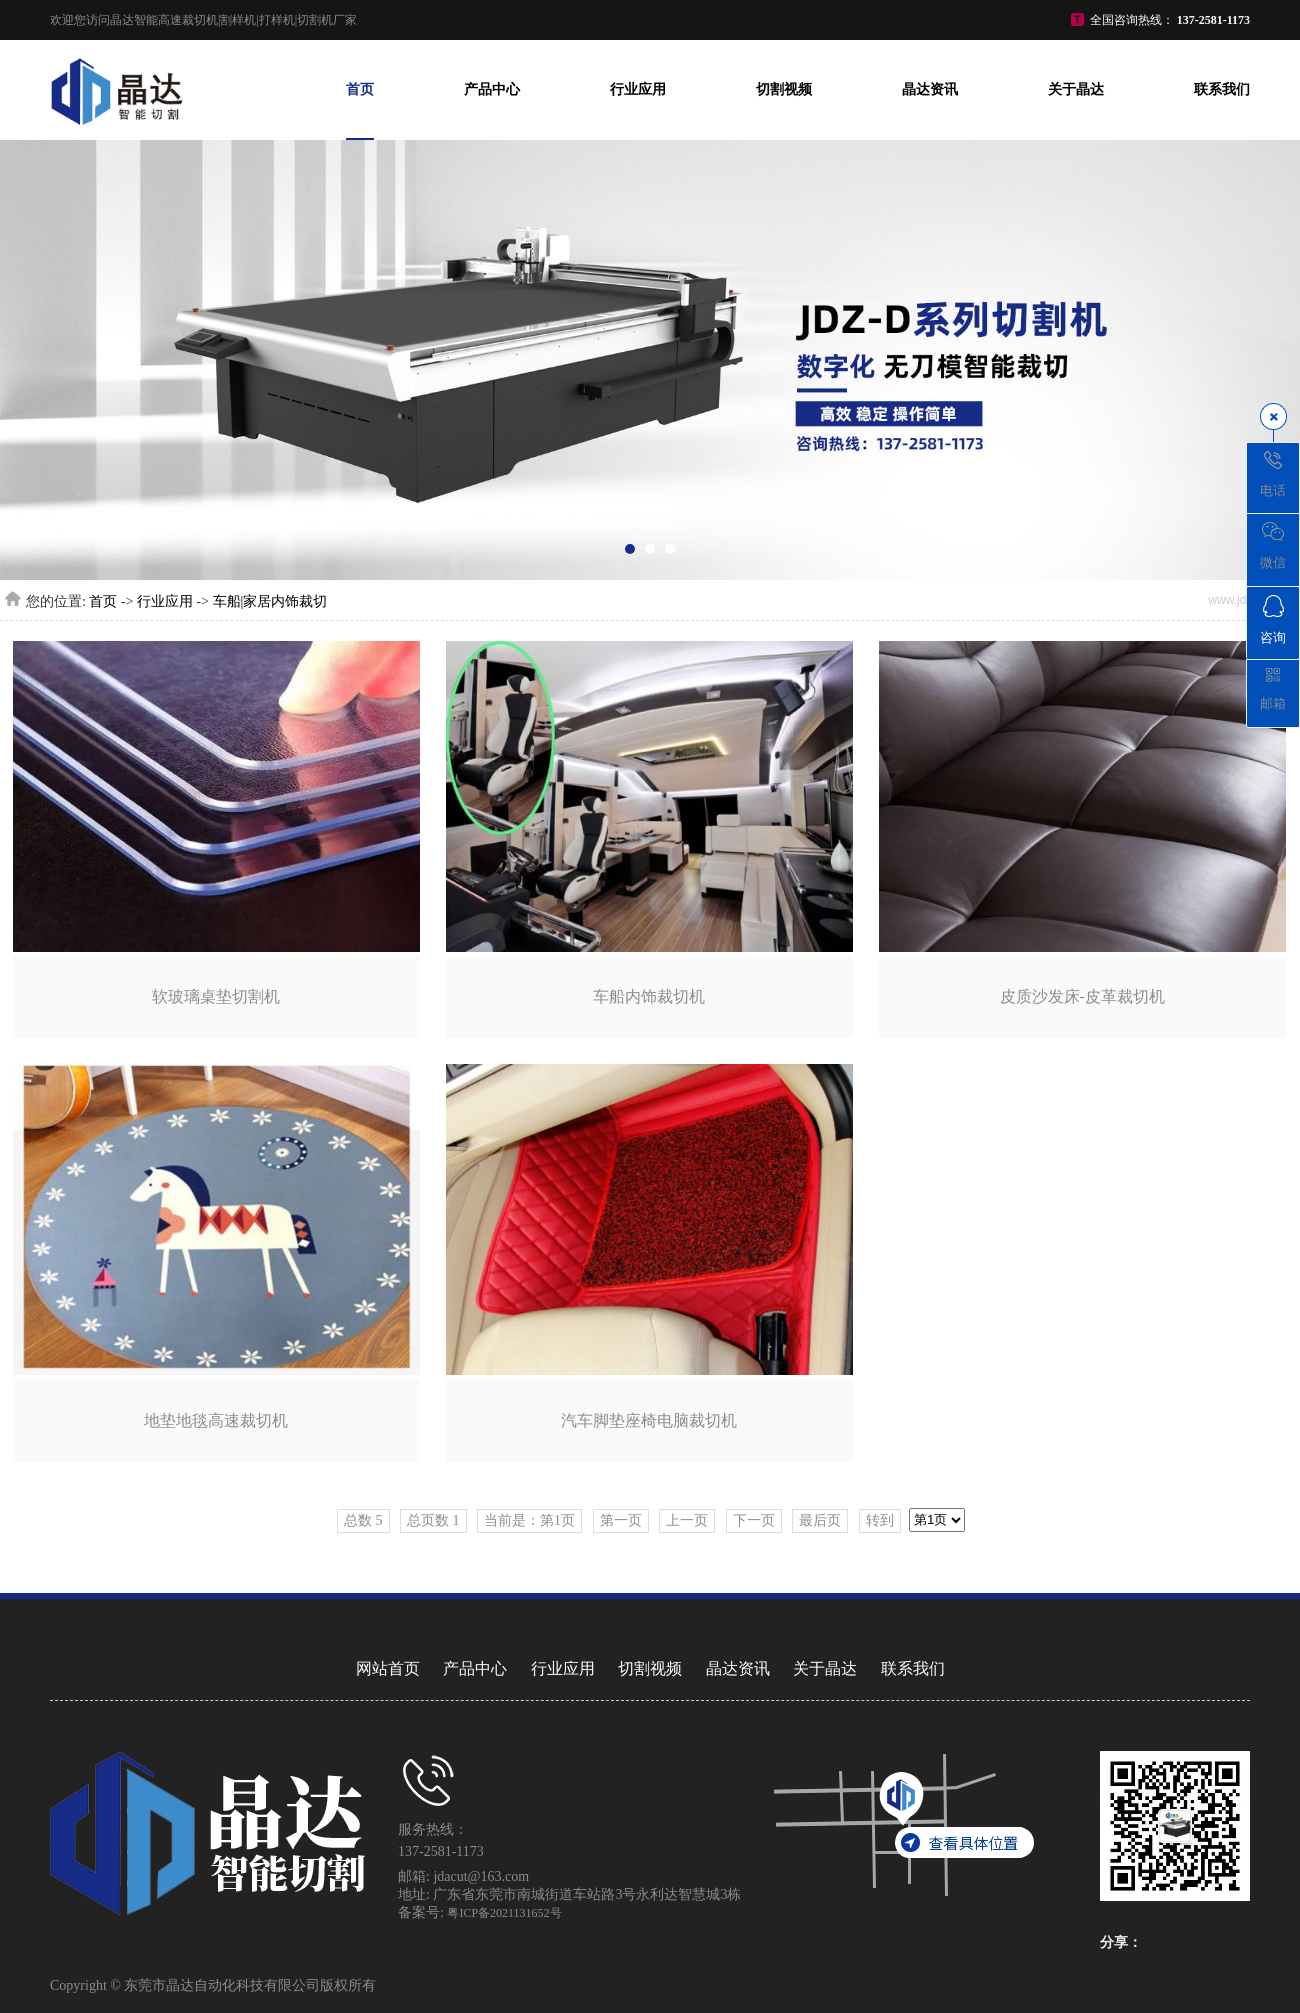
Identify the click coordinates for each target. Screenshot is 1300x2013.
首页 (360, 89)
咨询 (1273, 620)
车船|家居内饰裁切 (270, 601)
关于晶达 (1076, 89)
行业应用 (638, 89)
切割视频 (784, 89)
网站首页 (388, 1668)
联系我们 (1222, 89)
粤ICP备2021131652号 (504, 1913)
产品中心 (492, 89)
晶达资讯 (930, 89)
